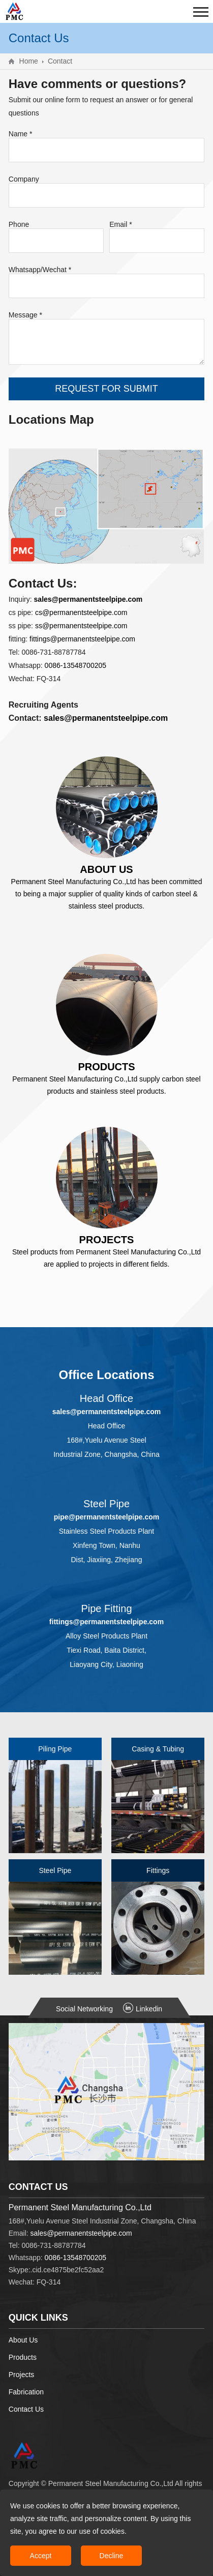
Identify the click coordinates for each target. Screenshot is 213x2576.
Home (28, 61)
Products (23, 2357)
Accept (41, 2556)
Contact (60, 61)
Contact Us (26, 2409)
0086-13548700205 (75, 665)
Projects (22, 2374)
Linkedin (142, 2009)
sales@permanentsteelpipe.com (81, 2233)
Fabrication (26, 2392)
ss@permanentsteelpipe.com (81, 626)
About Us (23, 2340)
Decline (112, 2556)
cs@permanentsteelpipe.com (81, 612)
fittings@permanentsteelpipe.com (82, 639)
